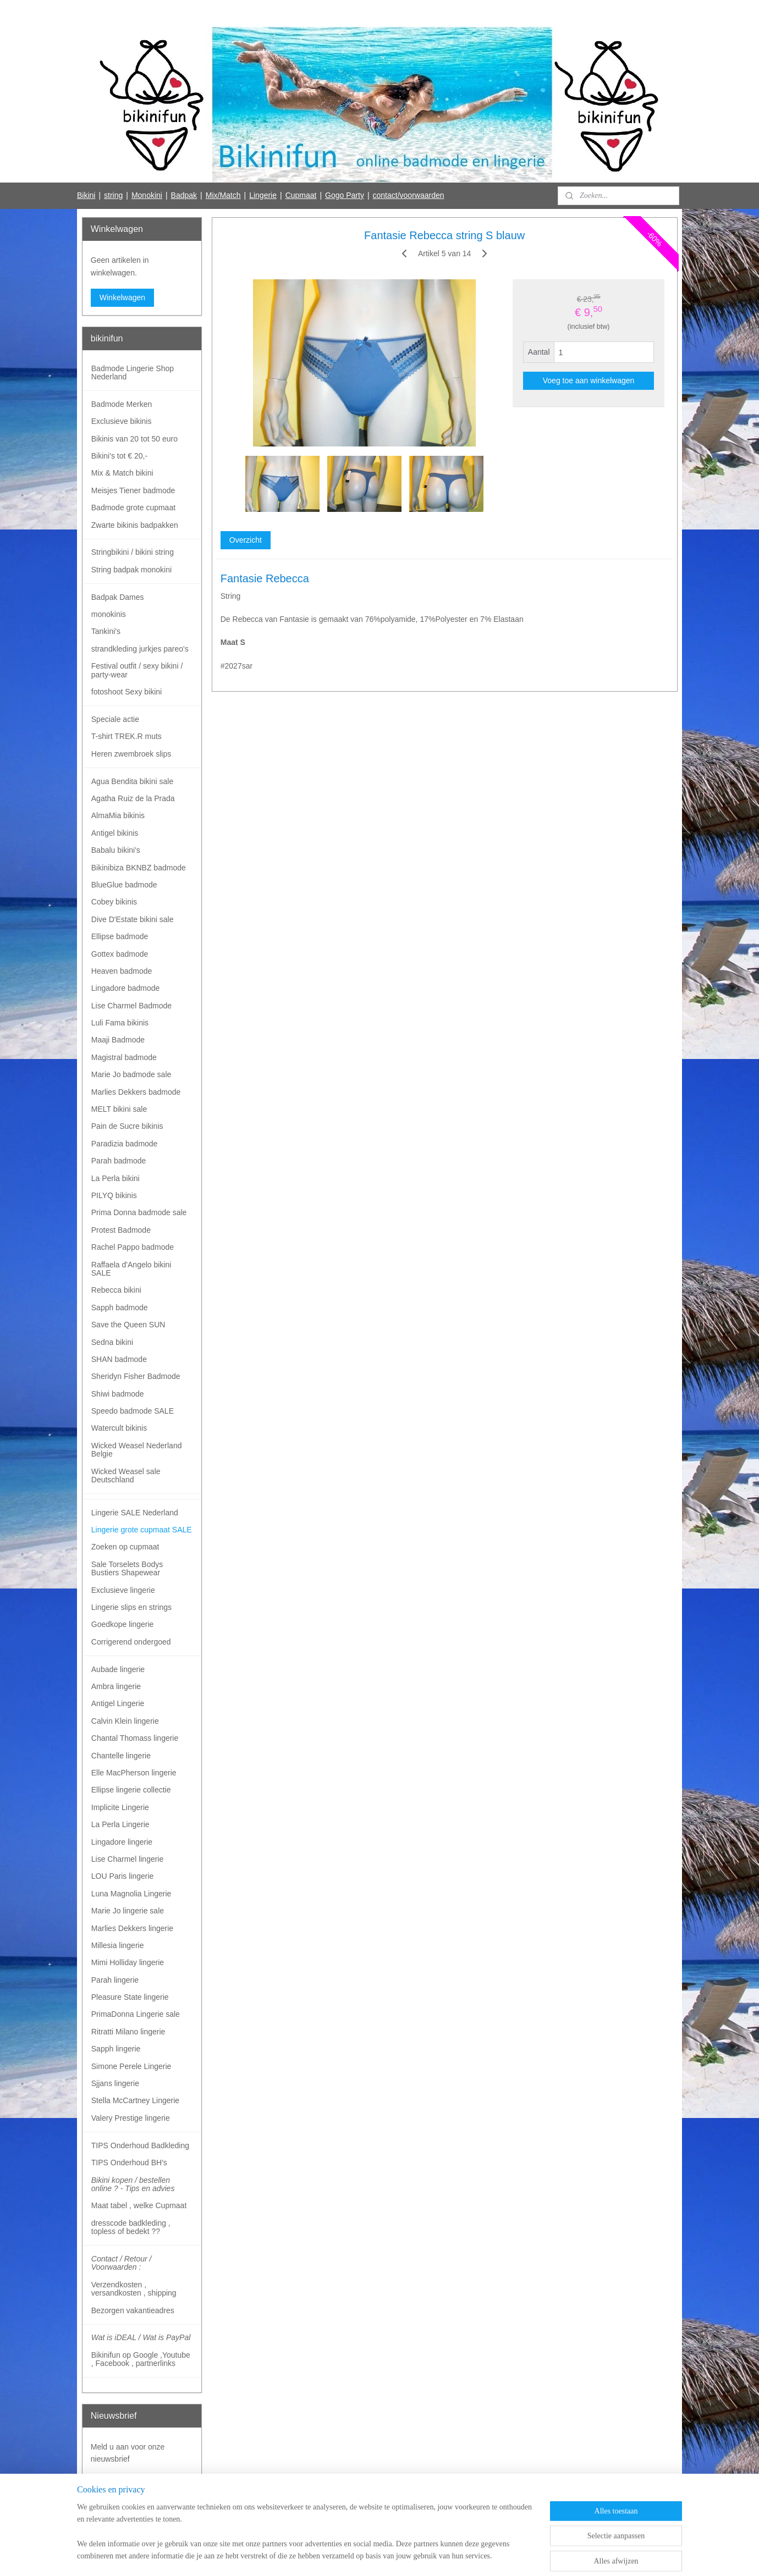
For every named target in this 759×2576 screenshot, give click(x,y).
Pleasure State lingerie (130, 1997)
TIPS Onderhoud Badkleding (140, 2145)
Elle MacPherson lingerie (134, 1772)
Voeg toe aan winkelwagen (588, 380)
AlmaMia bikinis (118, 815)
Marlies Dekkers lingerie (132, 1928)
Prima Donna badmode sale (139, 1212)
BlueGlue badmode (124, 884)
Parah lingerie (115, 1980)
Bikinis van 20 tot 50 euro (134, 438)
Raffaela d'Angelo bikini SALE (131, 1268)
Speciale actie (115, 719)
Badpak (184, 195)
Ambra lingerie (116, 1686)
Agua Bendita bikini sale (132, 781)
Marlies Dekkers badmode (136, 1092)
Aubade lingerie (118, 1669)
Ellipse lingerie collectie (131, 1789)
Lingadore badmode (125, 988)
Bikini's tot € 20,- (119, 455)
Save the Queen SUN (128, 1324)
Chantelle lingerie (121, 1755)
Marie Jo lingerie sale (127, 1910)
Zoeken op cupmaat (125, 1546)
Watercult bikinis (119, 1428)
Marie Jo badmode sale (131, 1074)
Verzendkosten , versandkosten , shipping (134, 2288)
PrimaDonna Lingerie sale (135, 2014)
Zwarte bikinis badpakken (134, 525)
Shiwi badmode (117, 1393)
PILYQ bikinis (114, 1195)
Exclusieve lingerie (123, 1590)
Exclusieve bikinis (121, 421)
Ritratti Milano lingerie (128, 2031)
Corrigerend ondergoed (131, 1641)
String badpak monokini (131, 569)
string (113, 195)
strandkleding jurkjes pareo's (140, 648)
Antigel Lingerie (118, 1703)
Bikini (86, 195)
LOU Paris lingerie (122, 1876)
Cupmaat (301, 195)
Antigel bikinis (115, 833)
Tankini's (105, 631)
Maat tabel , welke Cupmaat (139, 2205)
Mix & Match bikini (122, 472)
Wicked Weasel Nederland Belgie (136, 1449)
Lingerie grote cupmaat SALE (141, 1529)
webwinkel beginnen (394, 2555)
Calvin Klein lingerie (125, 1721)
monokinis (108, 614)
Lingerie (263, 195)
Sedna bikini (112, 1342)
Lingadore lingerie (121, 1842)
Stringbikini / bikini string (132, 552)
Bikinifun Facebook (122, 2519)
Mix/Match (223, 195)
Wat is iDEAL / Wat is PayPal (141, 2337)
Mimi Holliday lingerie (127, 1962)
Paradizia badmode (124, 1143)
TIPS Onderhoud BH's (129, 2162)
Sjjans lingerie (115, 2083)
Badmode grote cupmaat (133, 507)
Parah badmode (118, 1160)
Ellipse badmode (119, 936)
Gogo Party (344, 195)
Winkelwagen (122, 297)
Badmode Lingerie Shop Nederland (132, 372)
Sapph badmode (119, 1307)
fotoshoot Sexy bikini (126, 691)
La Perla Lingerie (120, 1824)
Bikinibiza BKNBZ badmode (138, 867)
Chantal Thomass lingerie (135, 1738)
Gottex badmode (119, 954)
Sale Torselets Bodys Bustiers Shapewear (127, 1568)
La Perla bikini (115, 1178)
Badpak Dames (117, 597)
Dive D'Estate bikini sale (132, 919)
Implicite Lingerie (120, 1807)
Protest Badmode (121, 1230)
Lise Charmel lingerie (127, 1859)
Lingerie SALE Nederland (134, 1512)
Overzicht (245, 540)
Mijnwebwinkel (479, 2555)
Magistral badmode (124, 1057)
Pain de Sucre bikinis (127, 1126)
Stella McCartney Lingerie (135, 2100)
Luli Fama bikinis (119, 1022)
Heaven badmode (121, 971)
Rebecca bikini (116, 1290)
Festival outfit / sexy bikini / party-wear (137, 670)
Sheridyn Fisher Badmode (135, 1376)
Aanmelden (119, 2483)
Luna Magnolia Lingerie (131, 1893)
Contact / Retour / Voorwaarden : (121, 2262)
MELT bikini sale (119, 1109)
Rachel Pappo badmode (132, 1247)
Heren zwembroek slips (131, 753)
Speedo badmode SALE (132, 1410)
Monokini (146, 195)
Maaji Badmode (118, 1039)
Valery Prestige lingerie (130, 2118)
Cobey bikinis (114, 901)
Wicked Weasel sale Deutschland (126, 1475)
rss (358, 2555)
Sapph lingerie (116, 2048)
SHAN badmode (119, 1359)
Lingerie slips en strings (131, 1607)
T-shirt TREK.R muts (126, 736)
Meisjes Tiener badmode (133, 490)
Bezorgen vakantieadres (132, 2310)
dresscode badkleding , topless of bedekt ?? (130, 2227)
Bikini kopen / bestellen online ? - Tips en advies (133, 2184)
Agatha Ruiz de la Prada (133, 798)
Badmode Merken (121, 404)
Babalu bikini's (115, 850)
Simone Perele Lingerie (131, 2066)
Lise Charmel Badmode (131, 1005)
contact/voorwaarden (408, 195)
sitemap (338, 2555)
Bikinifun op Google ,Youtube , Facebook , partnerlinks (140, 2359)
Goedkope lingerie (122, 1624)
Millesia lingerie (117, 1945)
